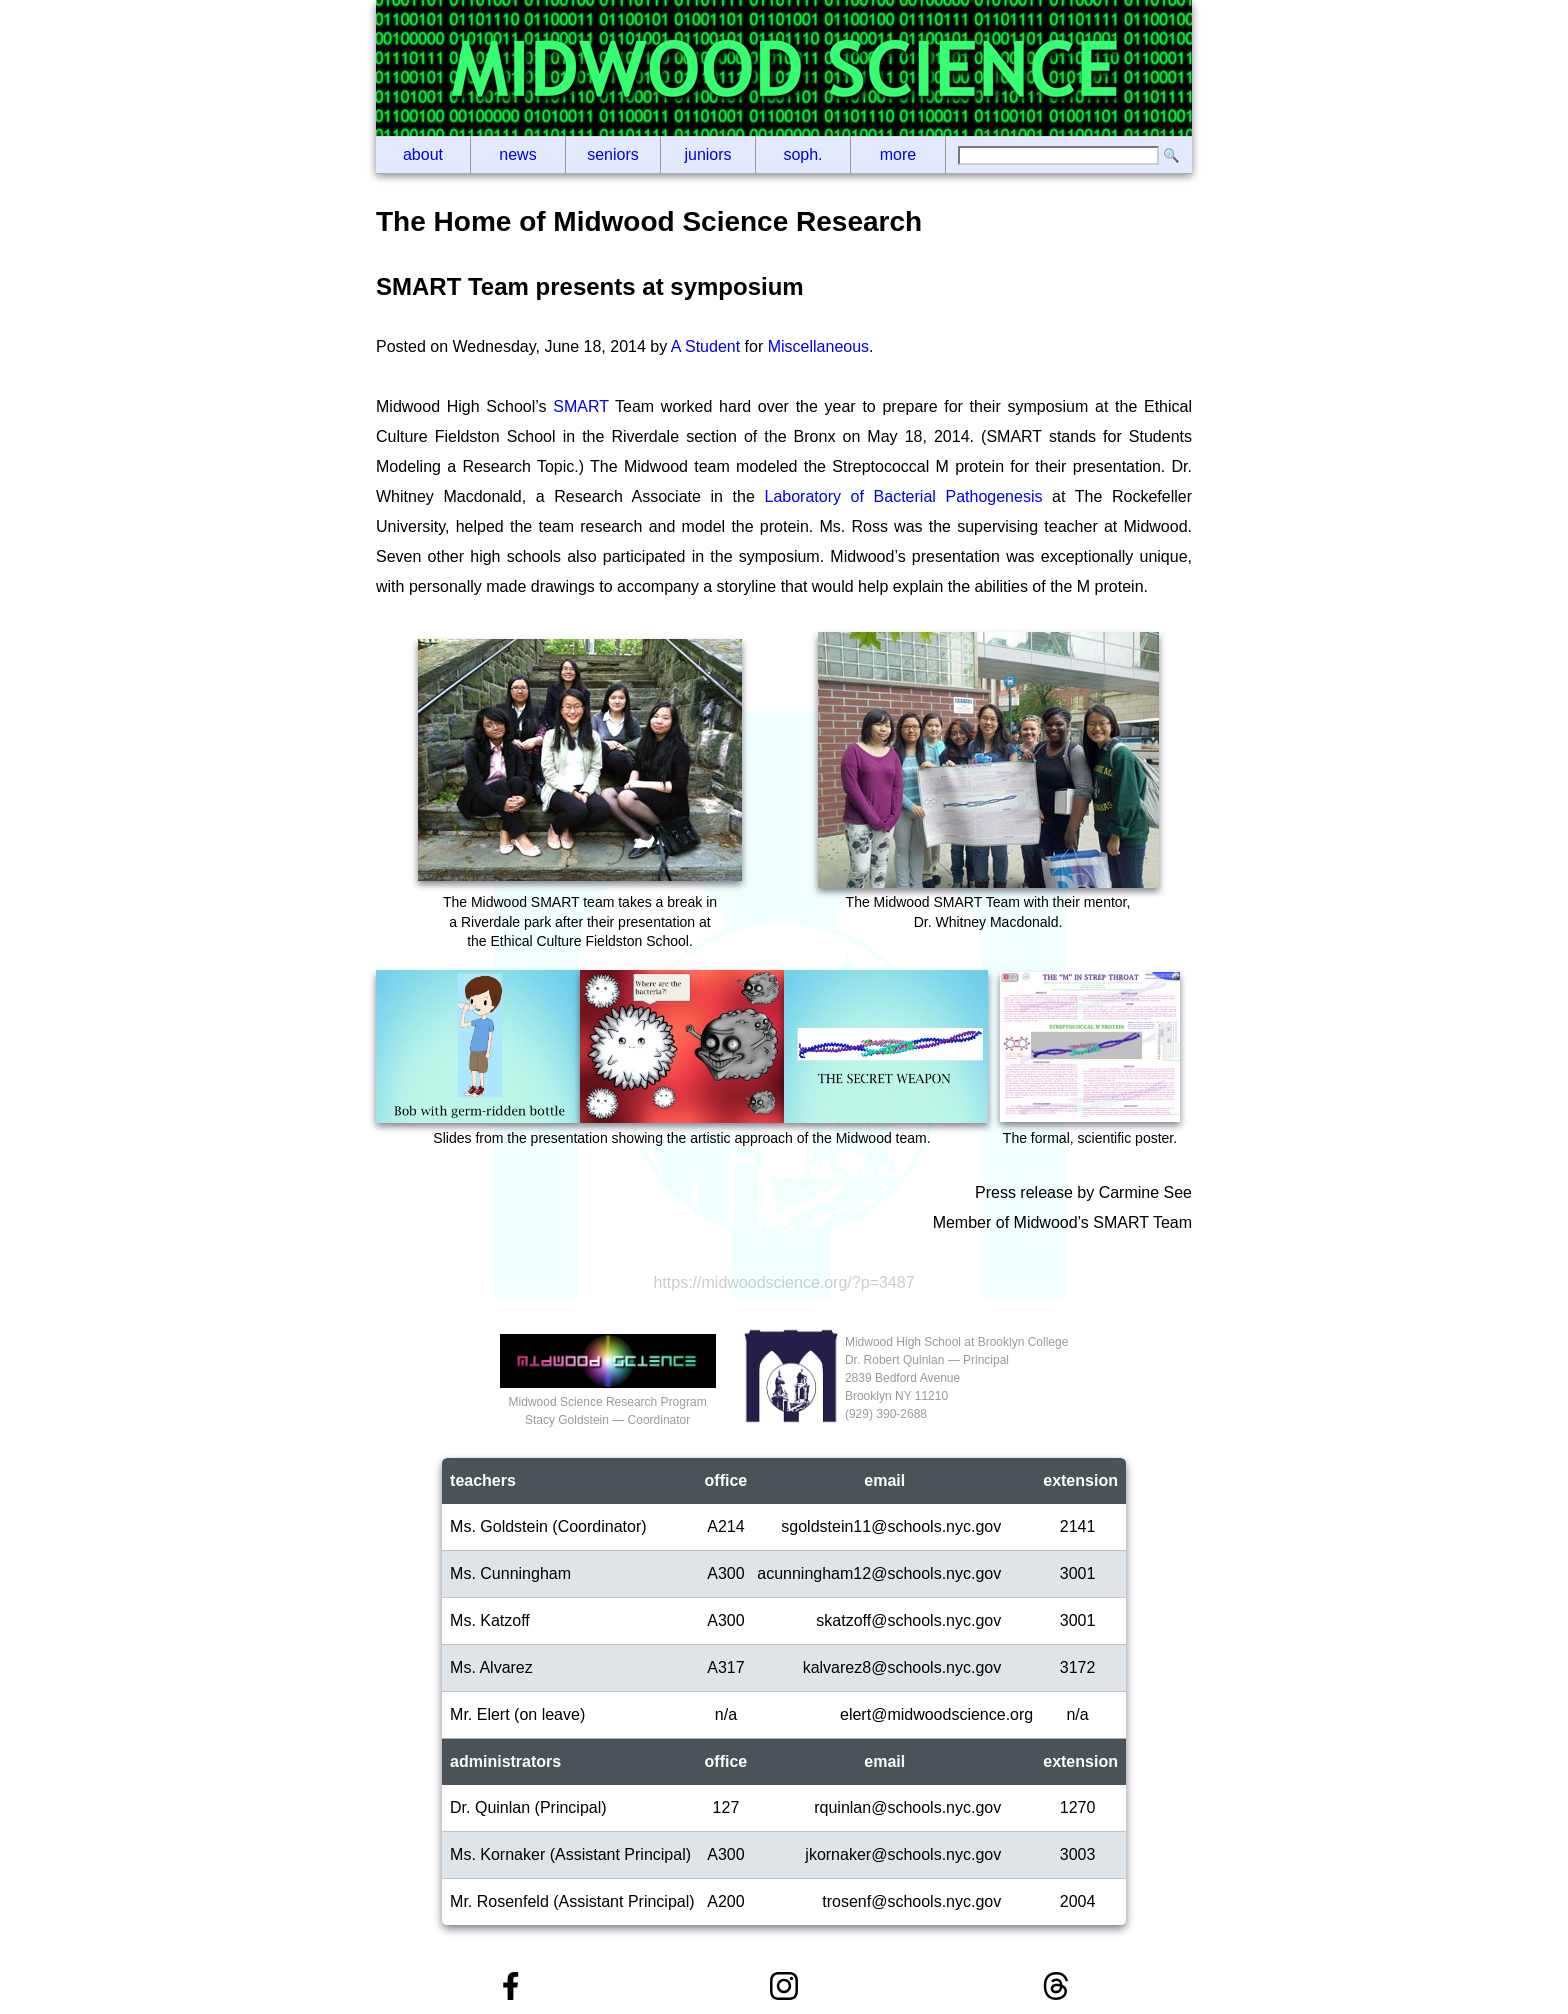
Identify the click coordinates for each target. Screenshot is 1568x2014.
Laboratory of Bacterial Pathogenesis (904, 496)
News (517, 154)
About (423, 154)
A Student (705, 346)
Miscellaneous (818, 346)
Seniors (613, 154)
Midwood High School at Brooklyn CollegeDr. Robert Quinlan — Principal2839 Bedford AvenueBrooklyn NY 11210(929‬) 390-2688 (956, 1378)
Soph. (802, 154)
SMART (580, 406)
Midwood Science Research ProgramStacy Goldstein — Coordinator (608, 1402)
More (898, 154)
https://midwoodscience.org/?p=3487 (783, 1282)
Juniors (707, 154)
